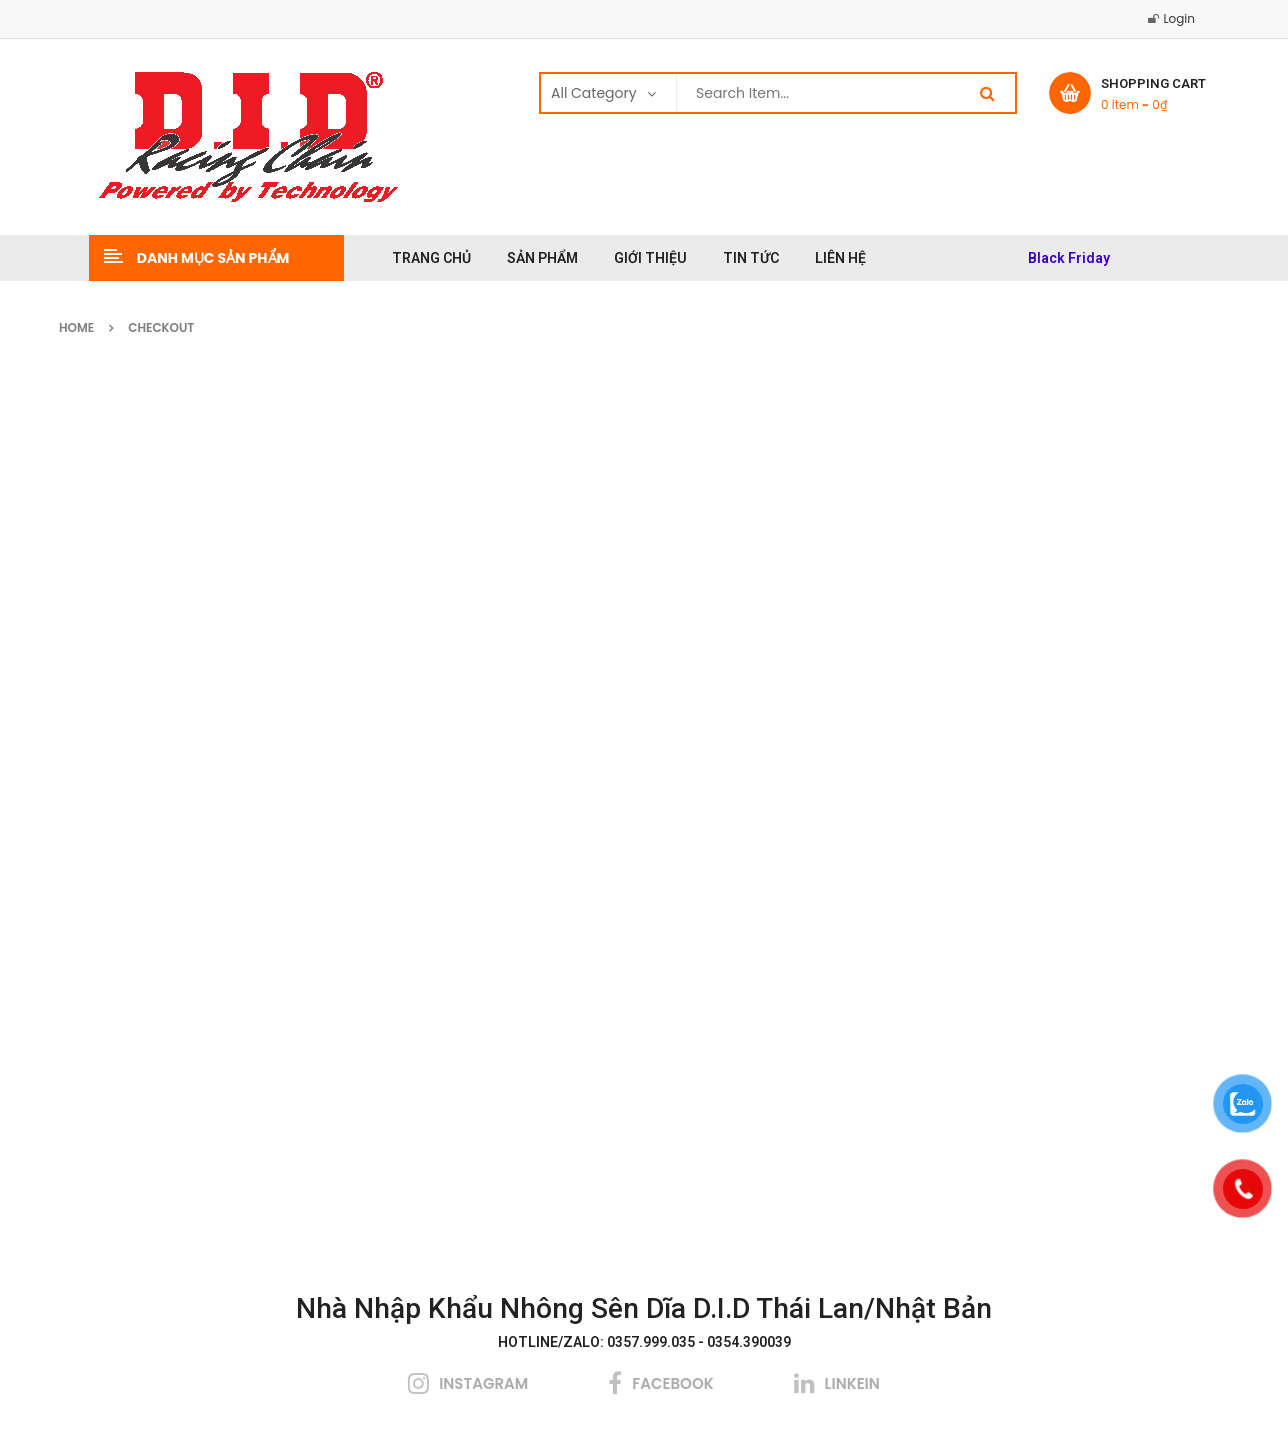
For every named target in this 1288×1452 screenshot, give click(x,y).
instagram (483, 1383)
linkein (852, 1383)
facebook (672, 1383)
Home (76, 327)
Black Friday (1069, 258)
